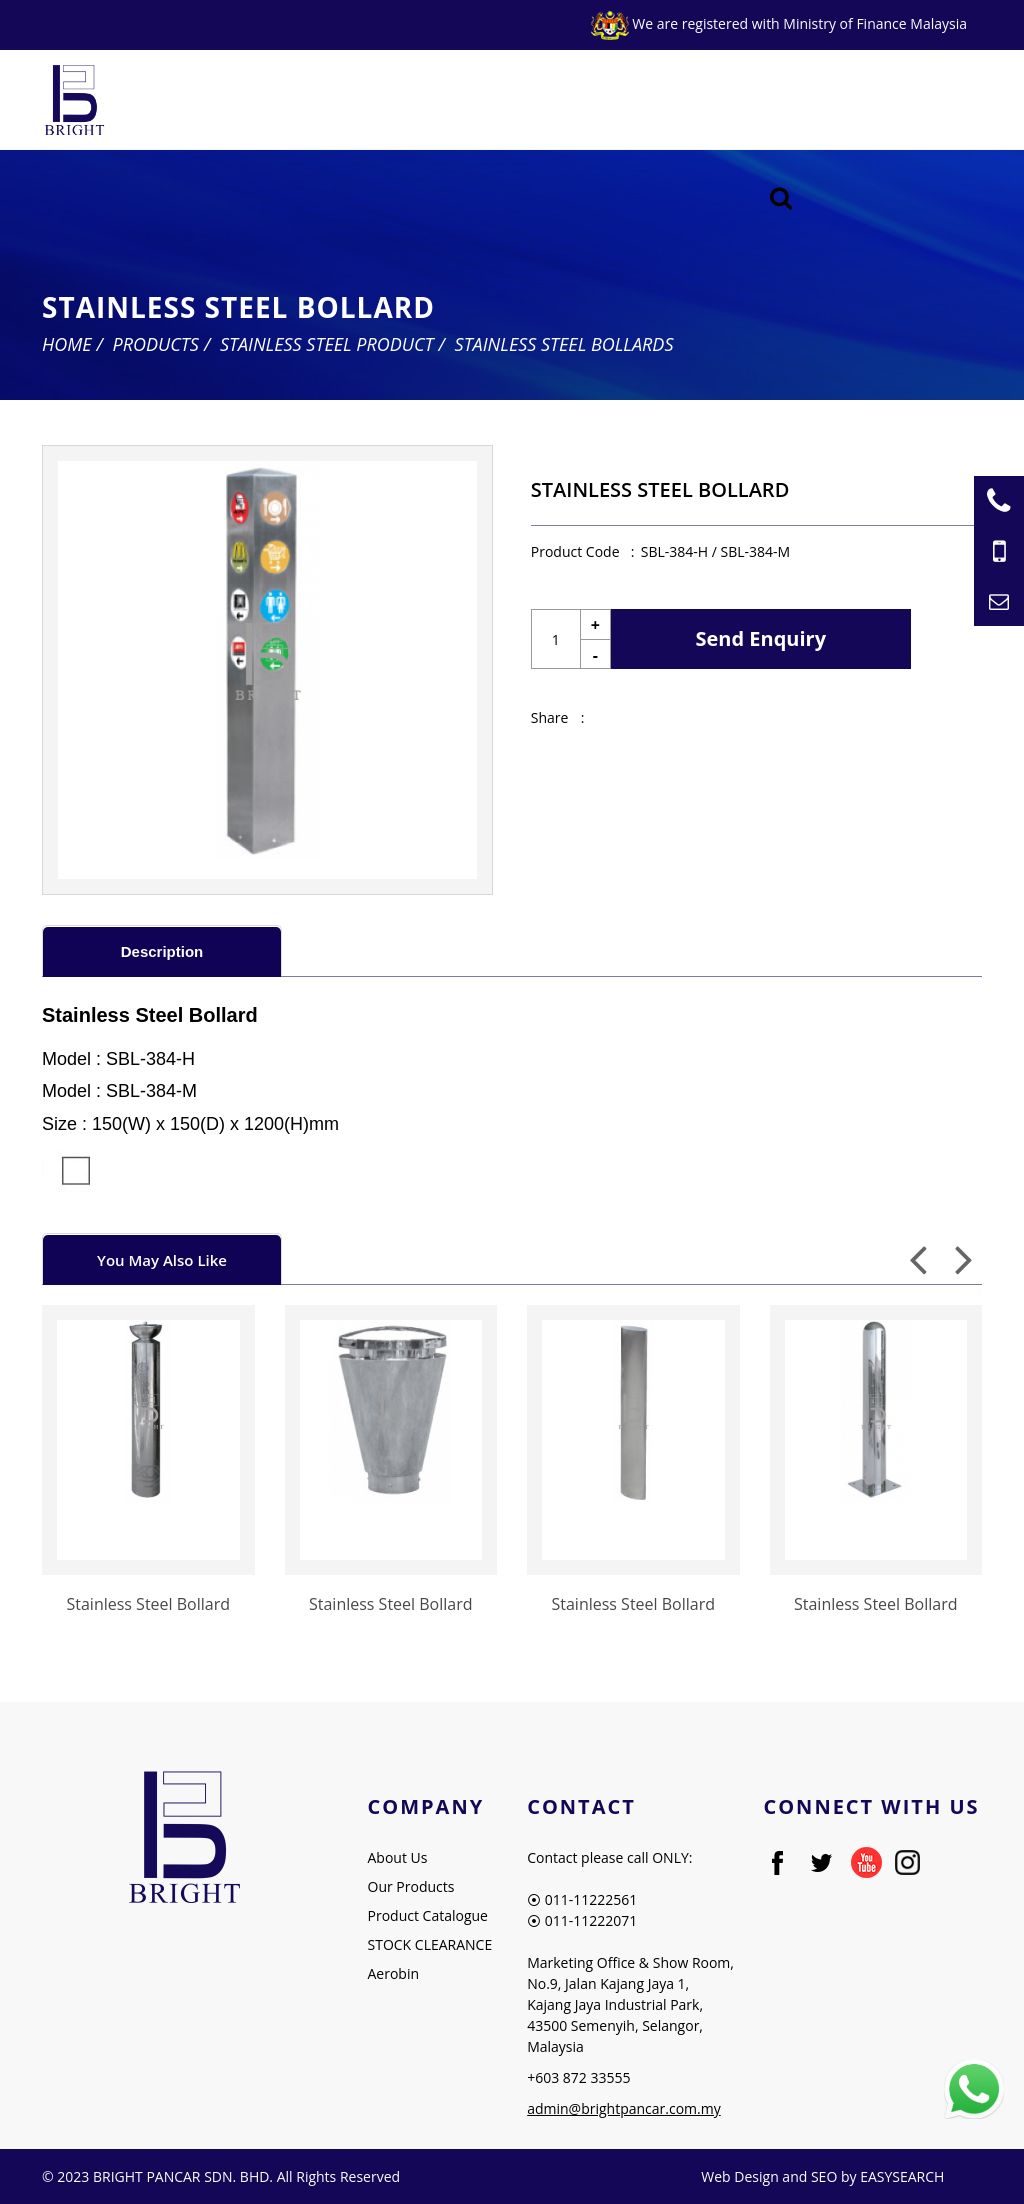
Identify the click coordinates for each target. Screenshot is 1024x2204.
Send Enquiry (761, 638)
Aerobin (394, 1973)
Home (67, 344)
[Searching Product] (781, 198)
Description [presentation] (162, 951)
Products (156, 344)
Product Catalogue (428, 1915)
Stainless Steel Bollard (148, 1604)
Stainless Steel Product (327, 344)
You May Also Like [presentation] (162, 1260)
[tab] (162, 950)
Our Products (411, 1886)
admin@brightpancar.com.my (624, 2108)
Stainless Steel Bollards (564, 344)
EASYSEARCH (902, 2176)
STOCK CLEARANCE (430, 1944)
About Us (398, 1857)
